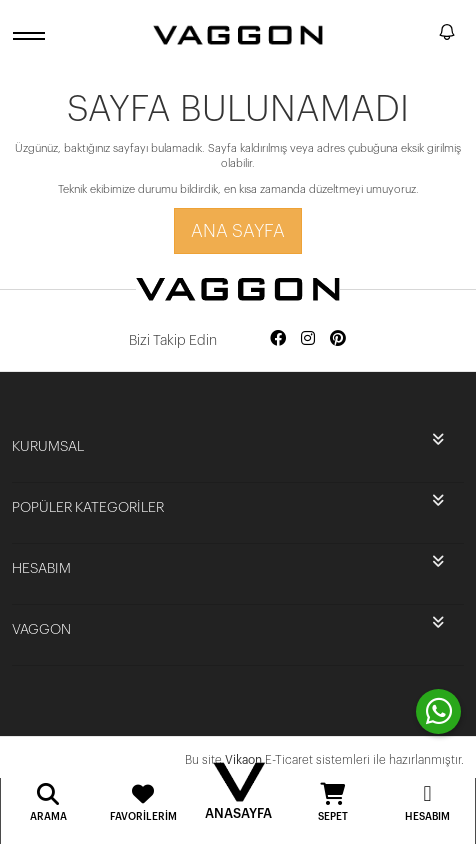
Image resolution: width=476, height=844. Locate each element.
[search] (420, 35)
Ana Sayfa (238, 231)
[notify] (447, 35)
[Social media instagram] (308, 339)
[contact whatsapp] (438, 711)
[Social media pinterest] (338, 339)
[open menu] (32, 35)
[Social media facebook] (278, 339)
